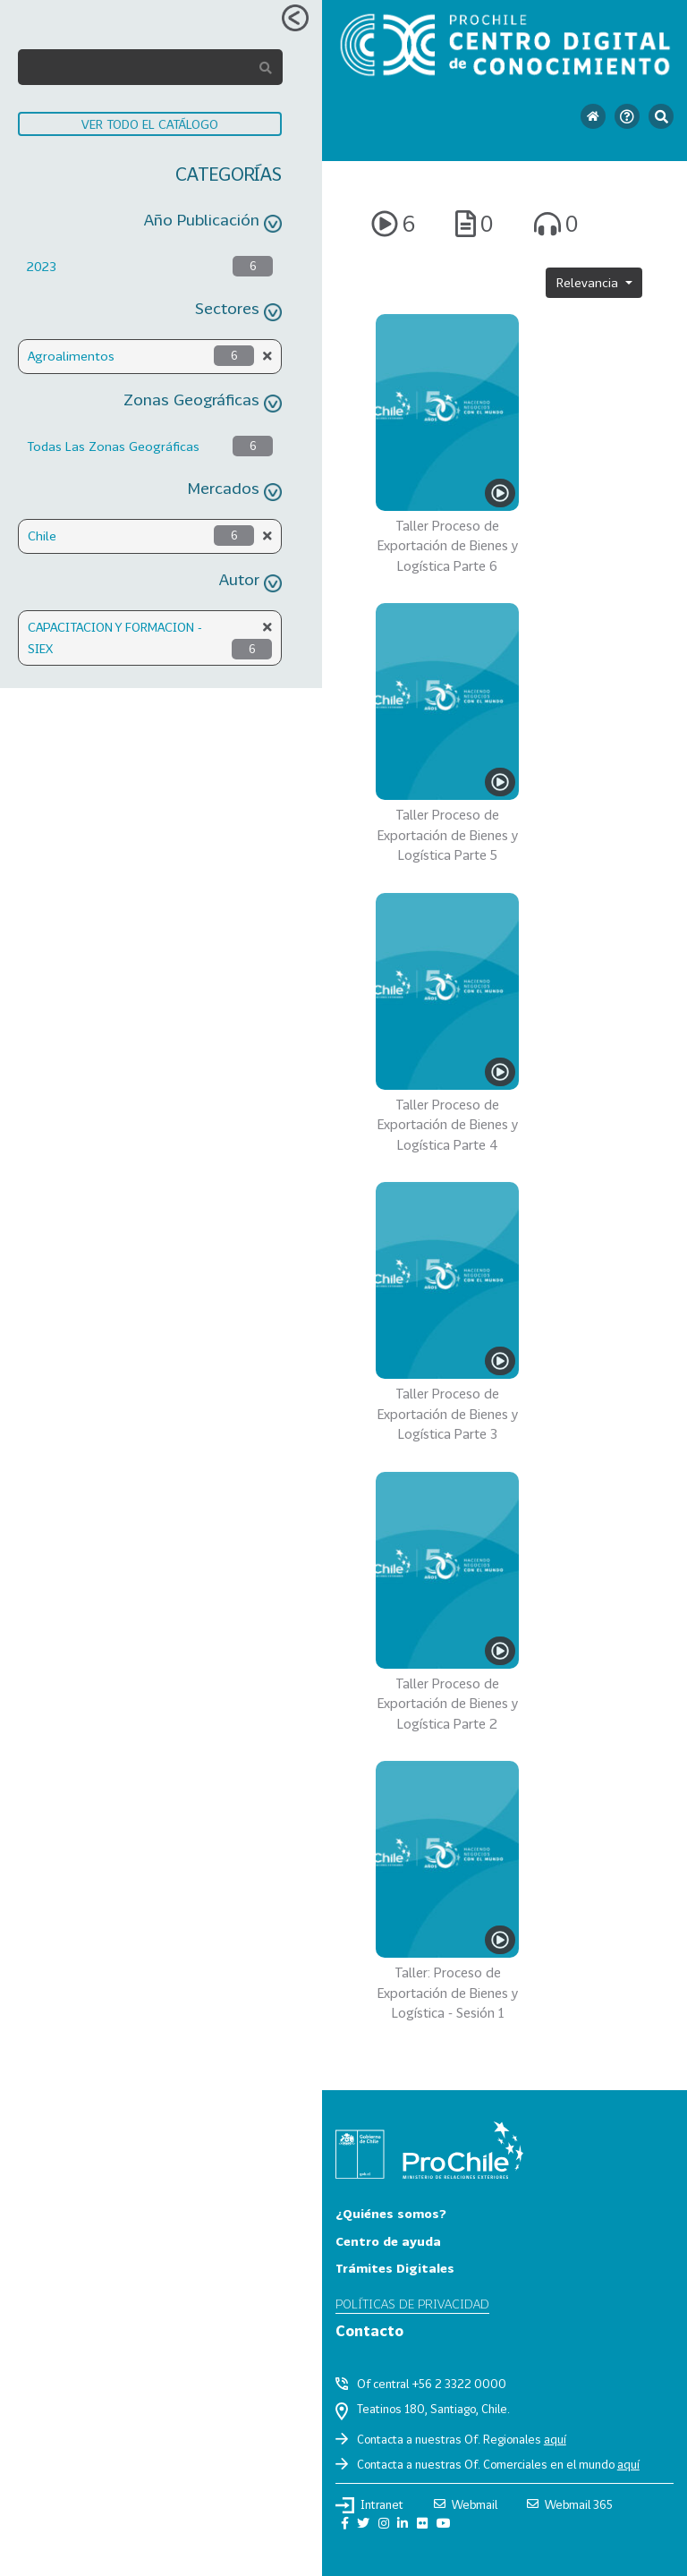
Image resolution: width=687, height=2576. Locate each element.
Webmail (465, 2504)
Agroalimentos (71, 355)
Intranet (369, 2505)
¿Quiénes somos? (390, 2213)
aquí (555, 2439)
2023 (41, 266)
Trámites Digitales (394, 2267)
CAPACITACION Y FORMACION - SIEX (115, 637)
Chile (42, 535)
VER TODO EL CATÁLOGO (149, 124)
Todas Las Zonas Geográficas (113, 446)
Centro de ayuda (388, 2241)
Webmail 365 (570, 2504)
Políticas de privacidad (412, 2303)
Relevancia (589, 282)
